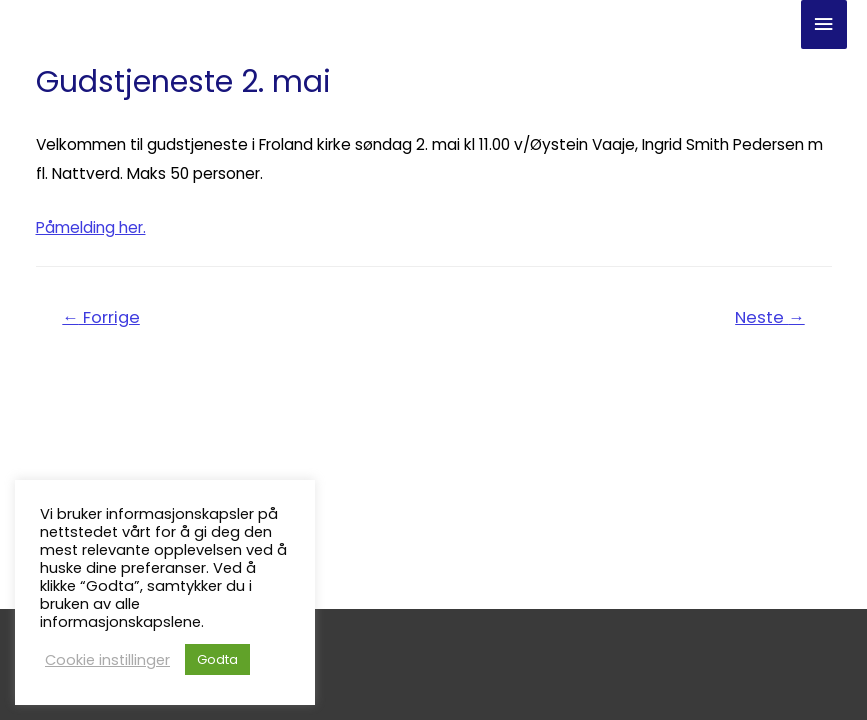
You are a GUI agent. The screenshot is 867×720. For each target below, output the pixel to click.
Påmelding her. (91, 227)
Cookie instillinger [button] (107, 660)
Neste (770, 317)
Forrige (101, 317)
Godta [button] (217, 659)
